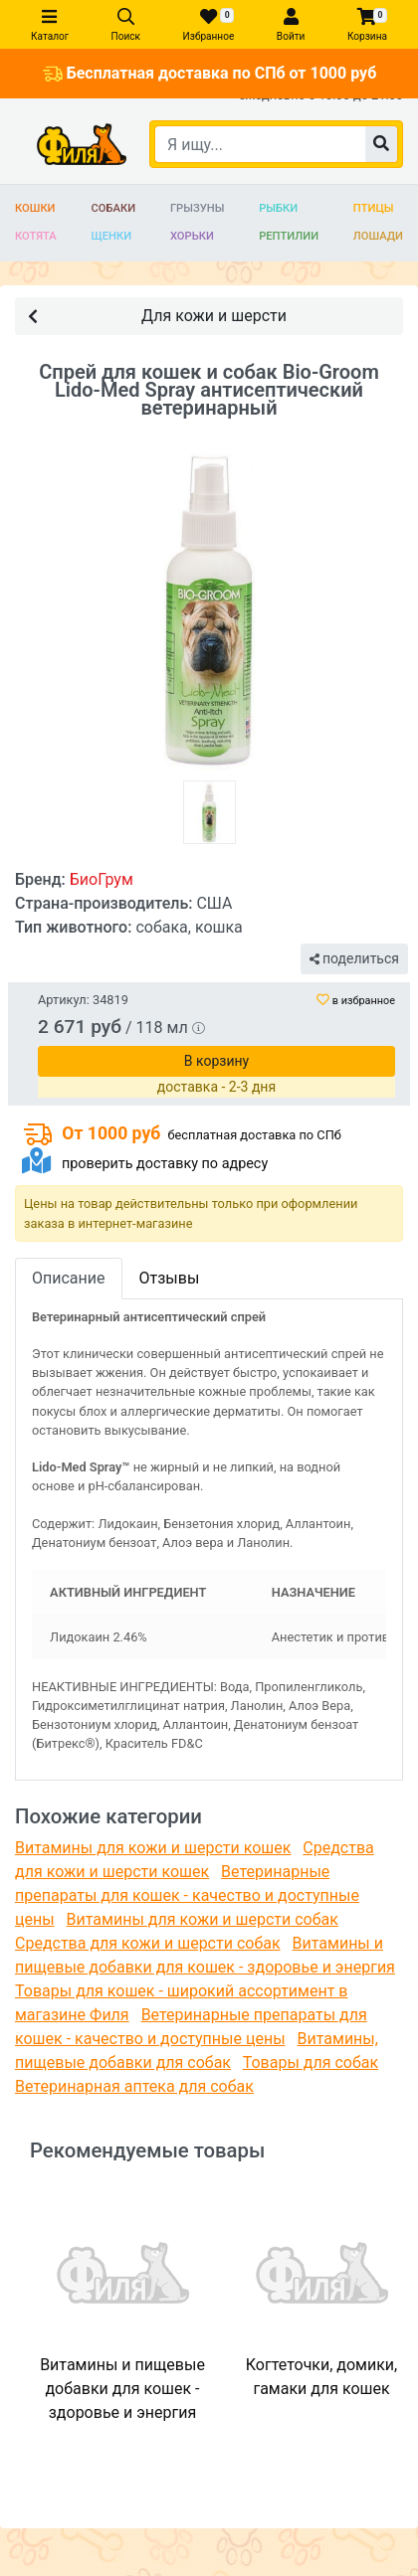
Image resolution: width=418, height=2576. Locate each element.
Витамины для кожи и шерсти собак (202, 1919)
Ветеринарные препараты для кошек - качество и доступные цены (187, 1895)
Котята (36, 236)
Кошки (35, 208)
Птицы (373, 208)
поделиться (354, 958)
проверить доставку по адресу (165, 1163)
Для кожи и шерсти (157, 314)
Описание (68, 1278)
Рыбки (278, 208)
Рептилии (288, 236)
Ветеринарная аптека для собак (134, 2086)
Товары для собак (310, 2062)
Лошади (378, 236)
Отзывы (169, 1278)
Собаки (114, 208)
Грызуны (197, 208)
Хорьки (192, 236)
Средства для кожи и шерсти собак (148, 1943)
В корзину (216, 1061)
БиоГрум (101, 879)
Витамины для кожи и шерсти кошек (153, 1847)
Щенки (112, 236)
